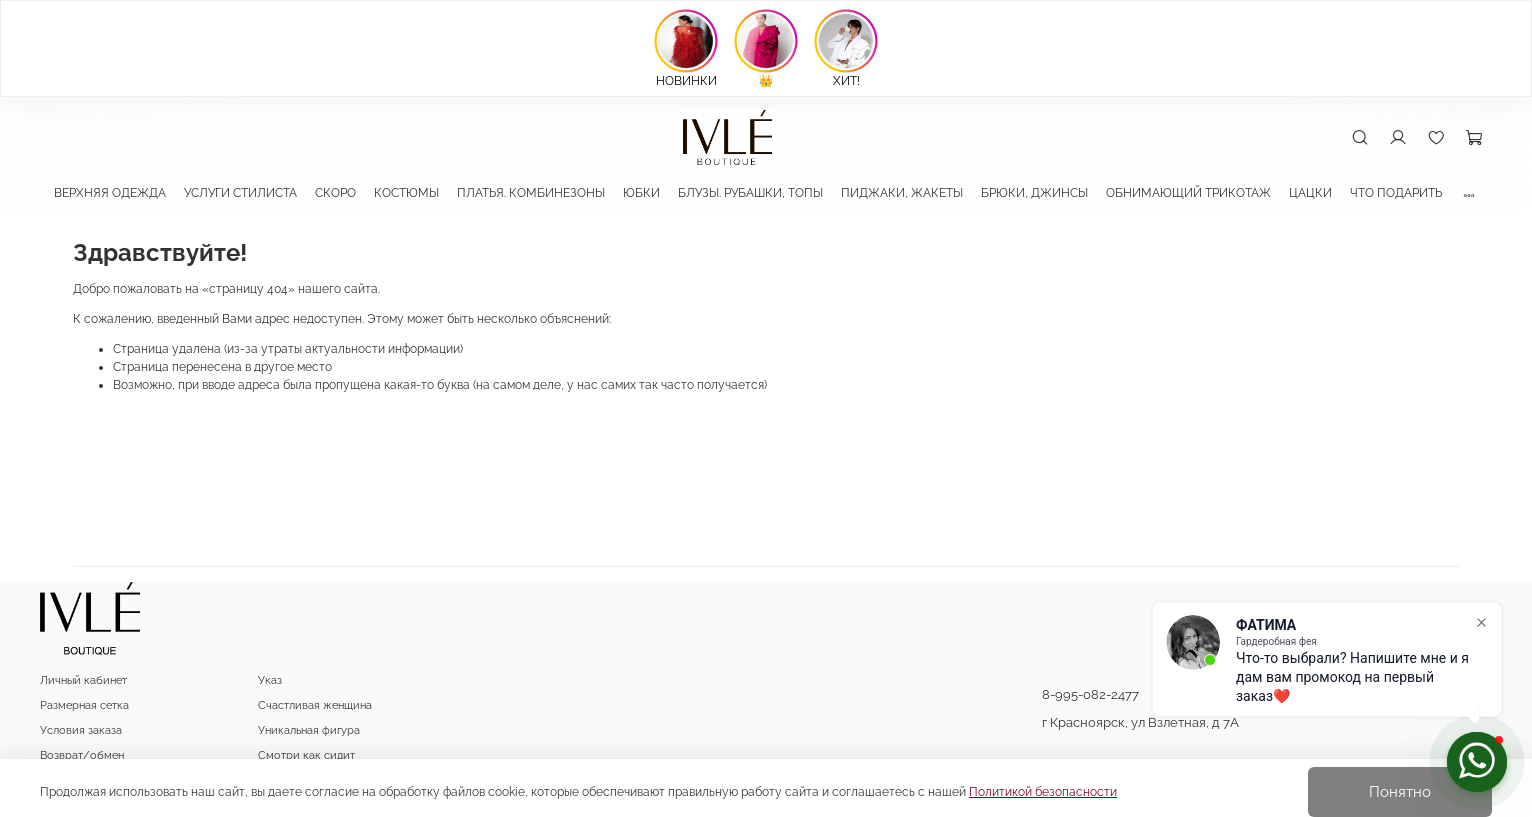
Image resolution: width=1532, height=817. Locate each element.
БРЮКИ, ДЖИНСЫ (1034, 193)
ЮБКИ (641, 193)
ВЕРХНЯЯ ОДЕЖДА (110, 193)
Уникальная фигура (309, 730)
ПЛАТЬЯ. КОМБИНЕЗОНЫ (531, 193)
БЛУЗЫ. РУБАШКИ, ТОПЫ (750, 193)
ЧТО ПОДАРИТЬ (1396, 193)
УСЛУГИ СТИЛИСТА (240, 193)
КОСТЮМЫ (406, 193)
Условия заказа (81, 730)
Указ (270, 680)
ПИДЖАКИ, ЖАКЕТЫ (902, 193)
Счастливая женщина (315, 705)
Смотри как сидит (306, 755)
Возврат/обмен (82, 755)
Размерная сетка (84, 705)
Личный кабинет (83, 680)
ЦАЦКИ (1310, 193)
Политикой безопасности (1043, 792)
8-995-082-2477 (1090, 694)
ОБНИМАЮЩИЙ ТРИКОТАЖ (1188, 193)
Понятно (1400, 792)
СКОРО (335, 193)
